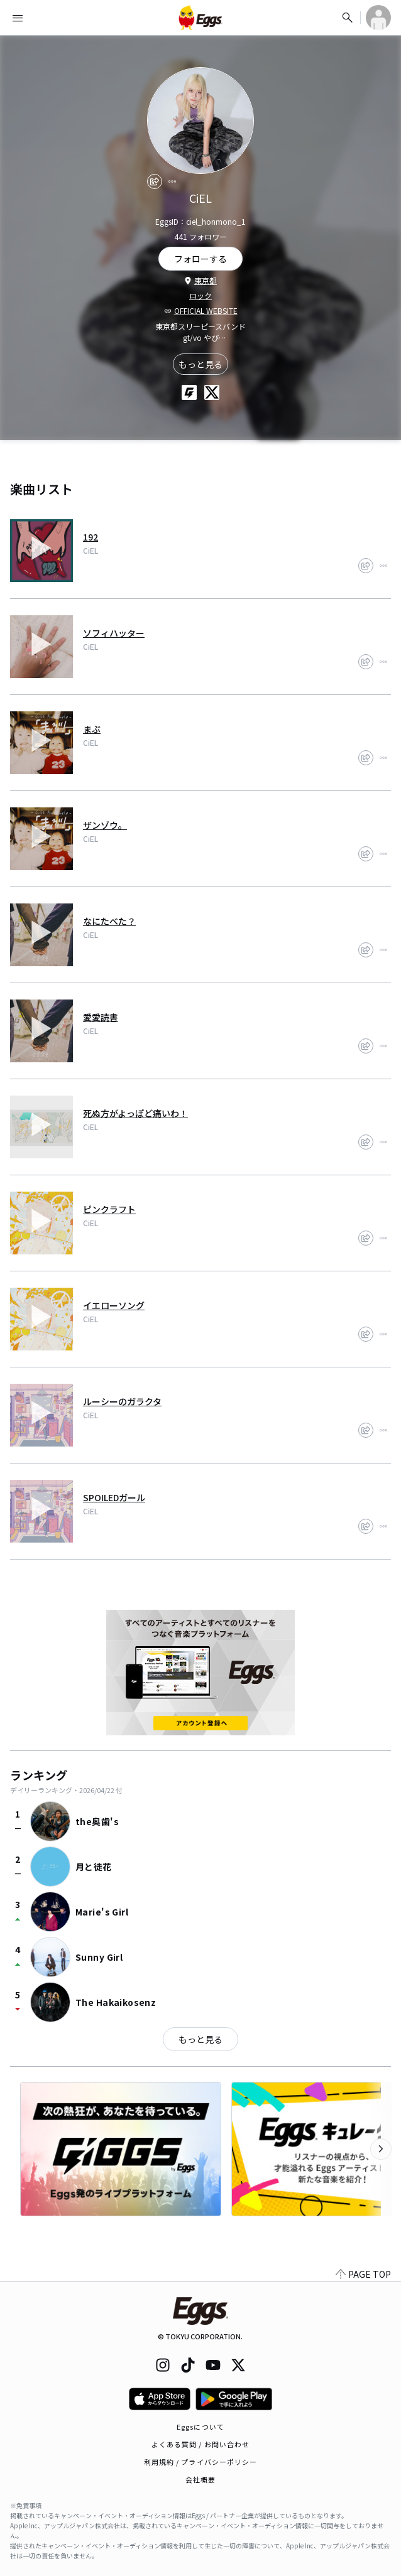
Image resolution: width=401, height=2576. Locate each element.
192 (90, 537)
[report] (172, 181)
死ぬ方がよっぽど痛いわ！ (135, 1113)
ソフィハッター (114, 633)
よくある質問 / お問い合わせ (200, 2444)
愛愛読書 (100, 1017)
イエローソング (114, 1305)
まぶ (92, 729)
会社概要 (200, 2479)
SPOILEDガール (114, 1497)
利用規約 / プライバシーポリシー (201, 2462)
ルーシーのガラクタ (122, 1401)
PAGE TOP (363, 2274)
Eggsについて (200, 2427)
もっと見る (200, 364)
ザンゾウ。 (105, 825)
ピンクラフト (109, 1209)
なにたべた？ (109, 921)
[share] (154, 181)
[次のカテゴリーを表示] (381, 2149)
